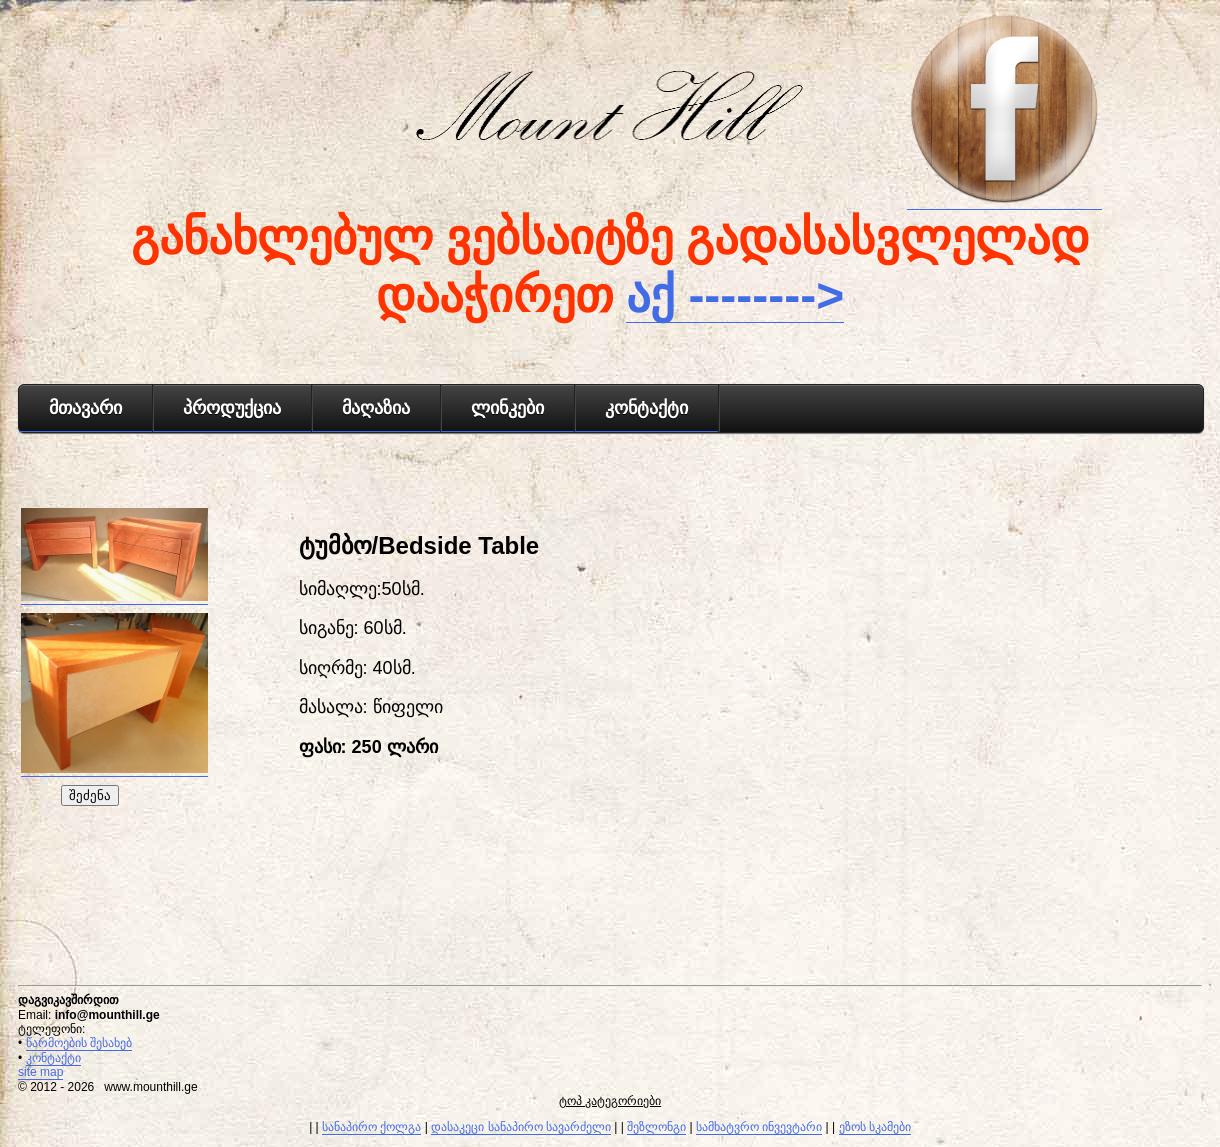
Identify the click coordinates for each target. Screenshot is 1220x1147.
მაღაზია (376, 408)
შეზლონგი (656, 1127)
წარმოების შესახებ (79, 1043)
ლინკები (507, 408)
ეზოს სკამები (875, 1127)
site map (40, 1072)
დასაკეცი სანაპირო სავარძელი (521, 1127)
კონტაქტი (646, 408)
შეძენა (90, 795)
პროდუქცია (232, 408)
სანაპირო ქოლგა (371, 1127)
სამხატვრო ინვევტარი (759, 1127)
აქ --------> (735, 295)
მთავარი (85, 408)
